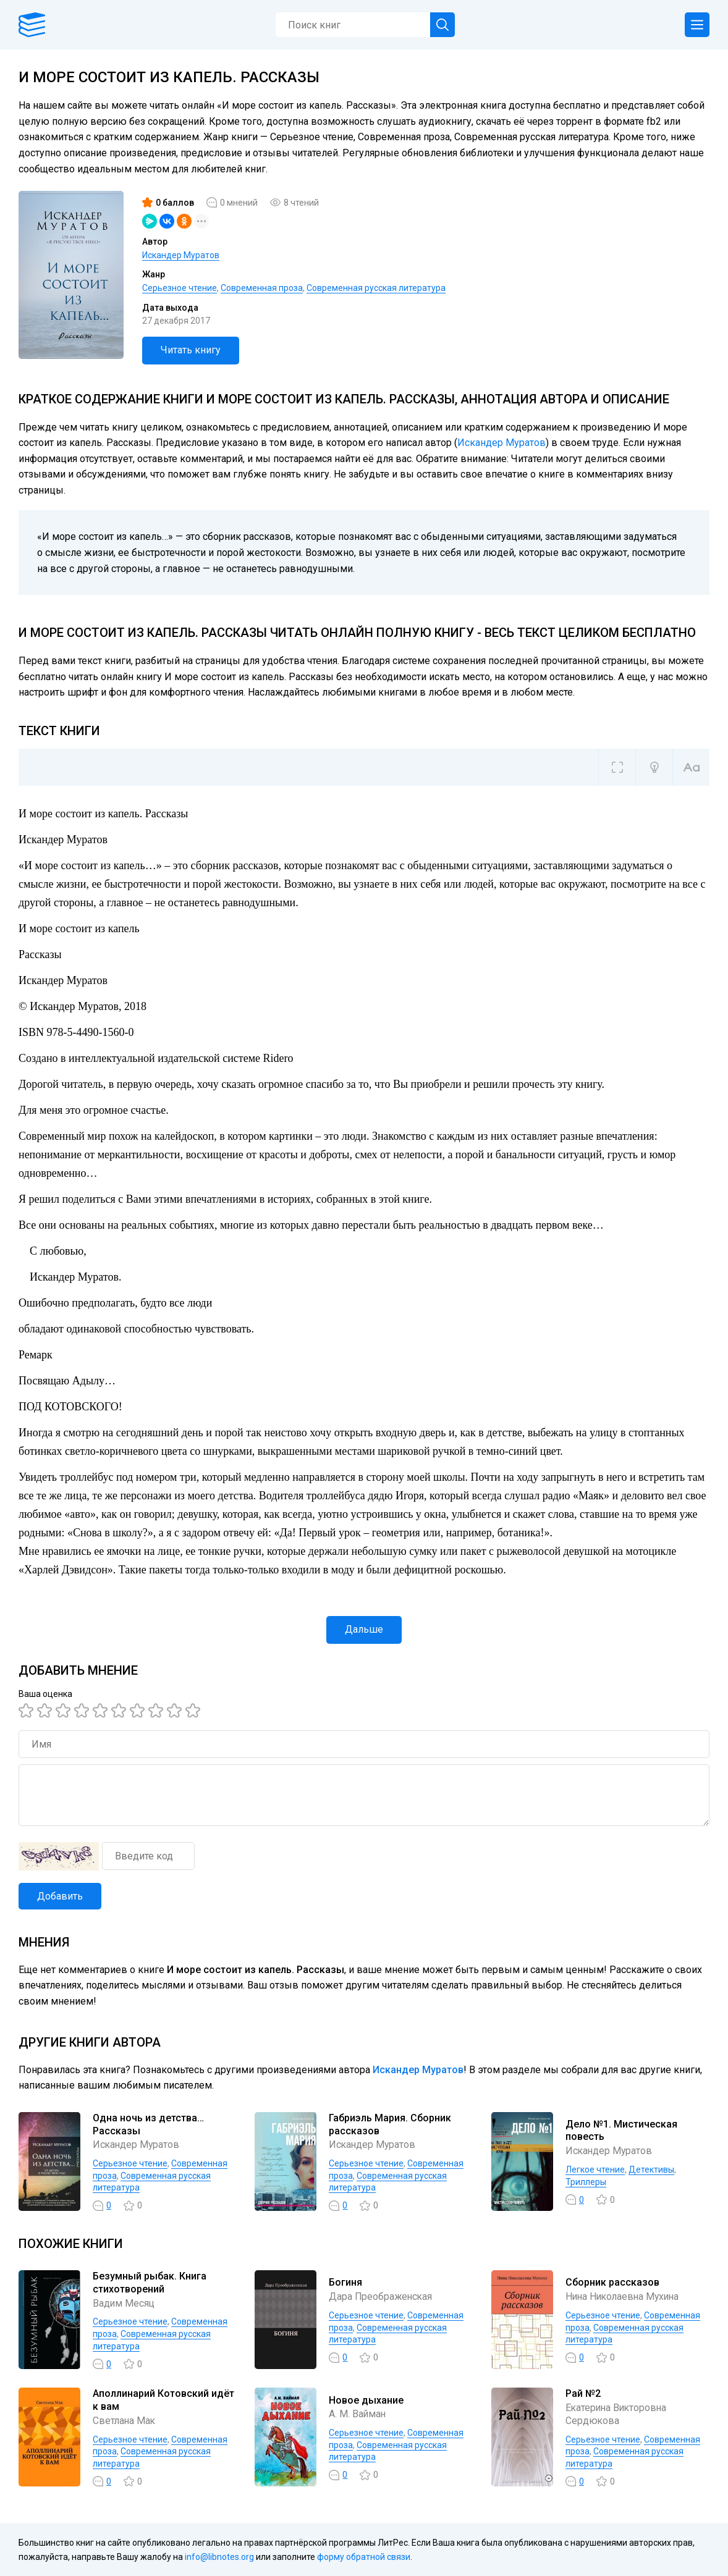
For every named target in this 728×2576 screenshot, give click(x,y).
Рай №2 (583, 2393)
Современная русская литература (376, 288)
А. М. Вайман (358, 2414)
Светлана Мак (125, 2421)
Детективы (651, 2169)
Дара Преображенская (381, 2296)
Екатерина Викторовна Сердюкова (617, 2414)
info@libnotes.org (219, 2557)
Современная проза (262, 288)
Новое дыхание (366, 2400)
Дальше (364, 1629)
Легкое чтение (595, 2169)
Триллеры (585, 2182)
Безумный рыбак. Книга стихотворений (149, 2282)
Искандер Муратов (180, 255)
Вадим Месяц (124, 2303)
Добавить (60, 1896)
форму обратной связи (363, 2557)
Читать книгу (191, 350)
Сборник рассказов (612, 2282)
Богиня (345, 2282)
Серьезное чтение (179, 288)
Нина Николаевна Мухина (624, 2296)
